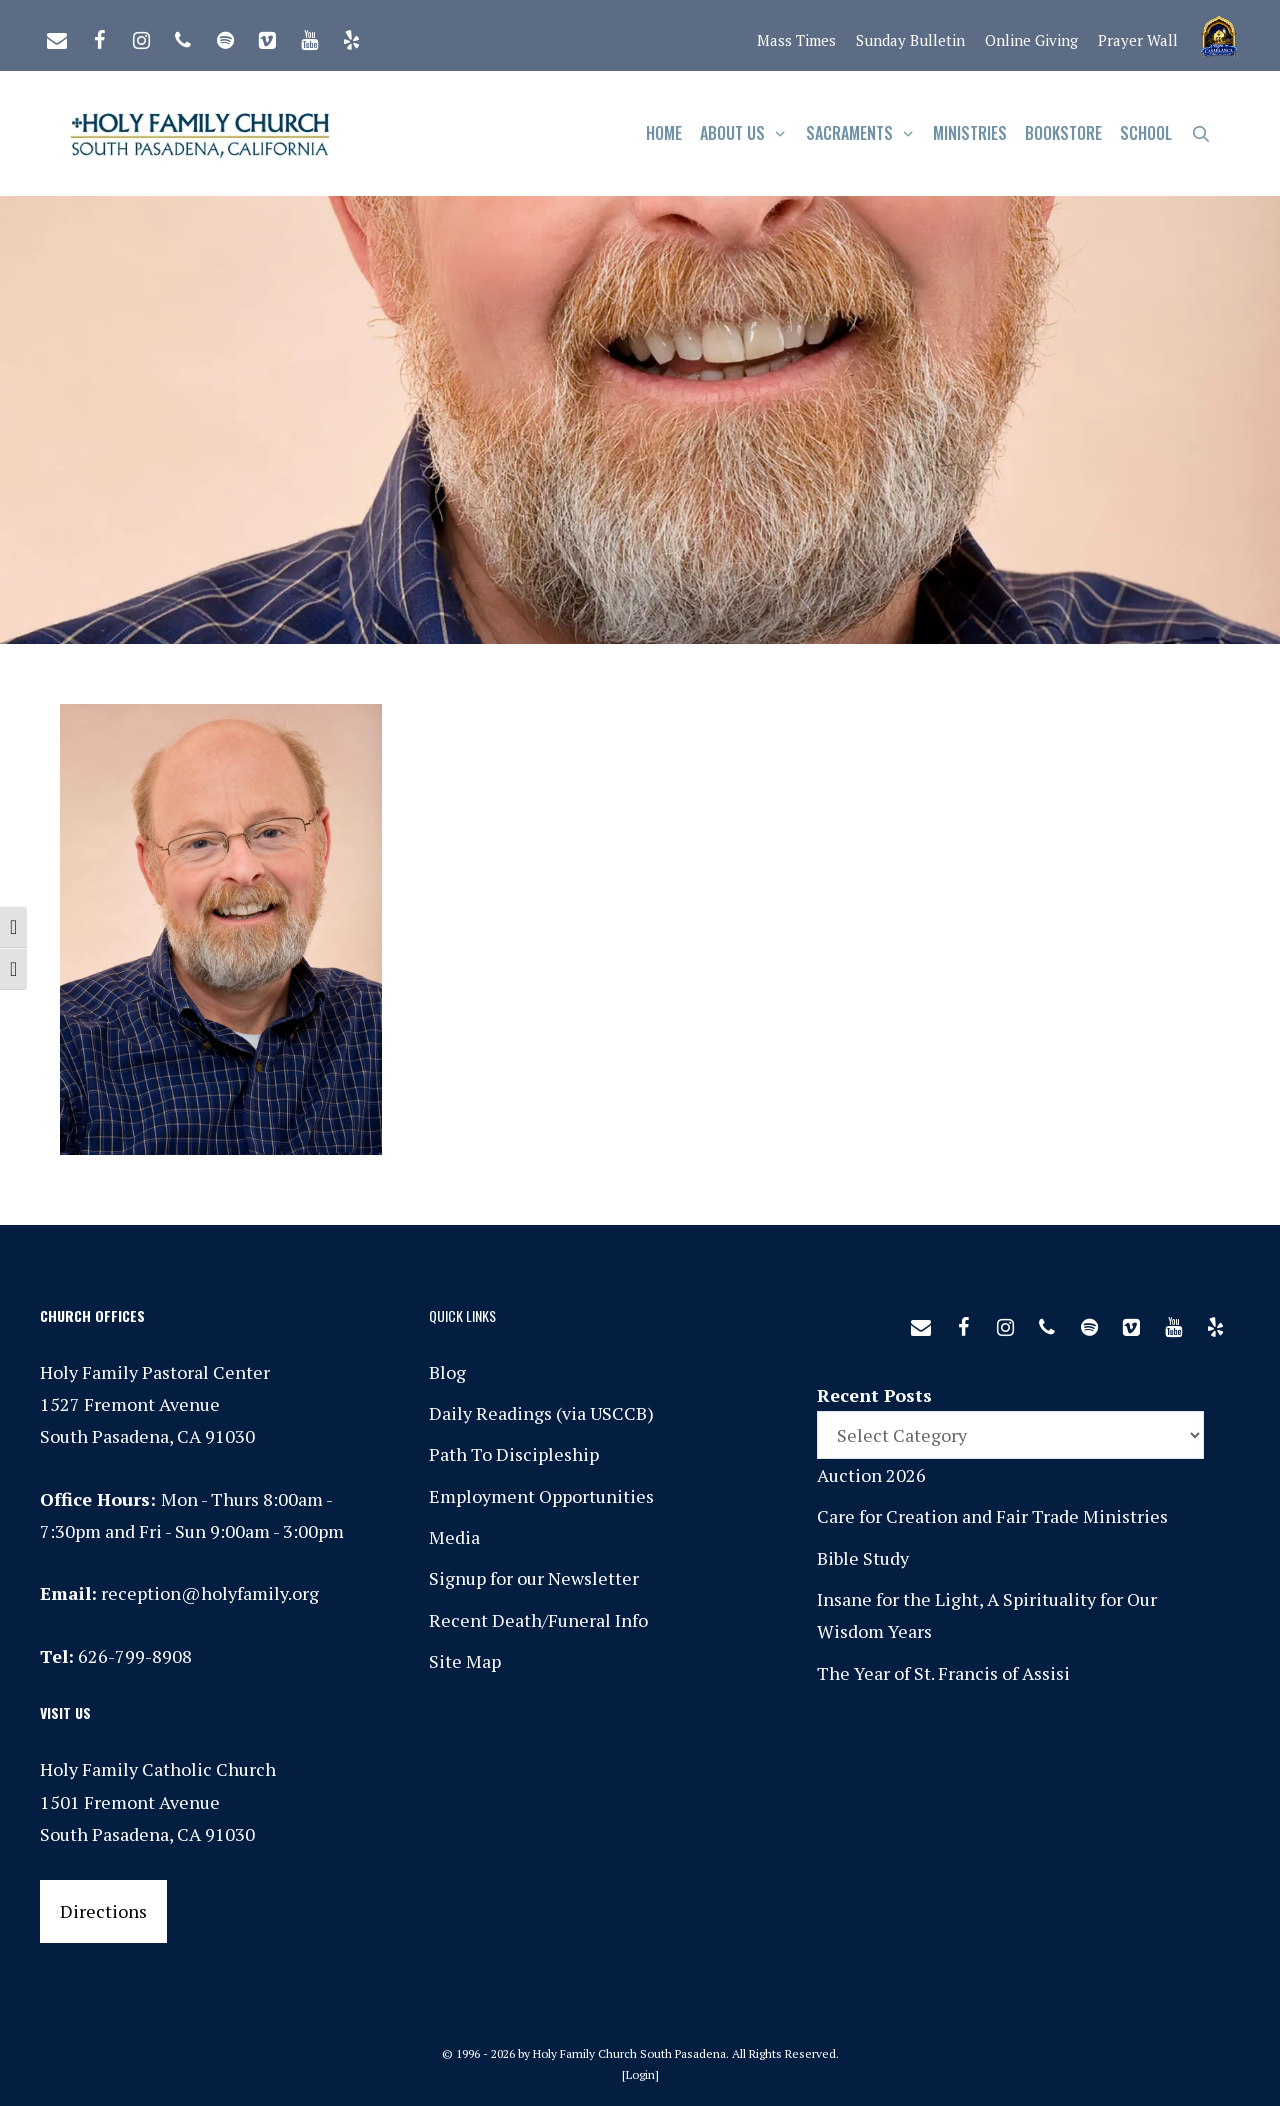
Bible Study (863, 1558)
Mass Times (796, 40)
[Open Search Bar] (1200, 133)
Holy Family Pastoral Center (155, 1372)
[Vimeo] (267, 36)
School (1146, 133)
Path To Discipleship (514, 1454)
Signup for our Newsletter (534, 1578)
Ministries (970, 133)
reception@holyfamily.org (210, 1593)
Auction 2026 (871, 1475)
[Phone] (183, 36)
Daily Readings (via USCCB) (541, 1413)
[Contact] (57, 36)
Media (454, 1537)
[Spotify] (225, 36)
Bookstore (1063, 133)
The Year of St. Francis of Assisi (943, 1673)
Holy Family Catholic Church (158, 1769)
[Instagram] (141, 36)
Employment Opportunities (541, 1496)
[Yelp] (351, 36)
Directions (103, 1911)
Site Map (465, 1661)
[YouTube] (309, 36)
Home (664, 133)
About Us (748, 133)
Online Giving (1031, 40)
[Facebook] (99, 36)
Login (640, 2074)
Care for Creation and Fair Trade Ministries (992, 1516)
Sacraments (865, 133)
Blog (447, 1372)
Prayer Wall (1138, 40)
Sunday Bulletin (910, 40)
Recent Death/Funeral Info (538, 1620)
